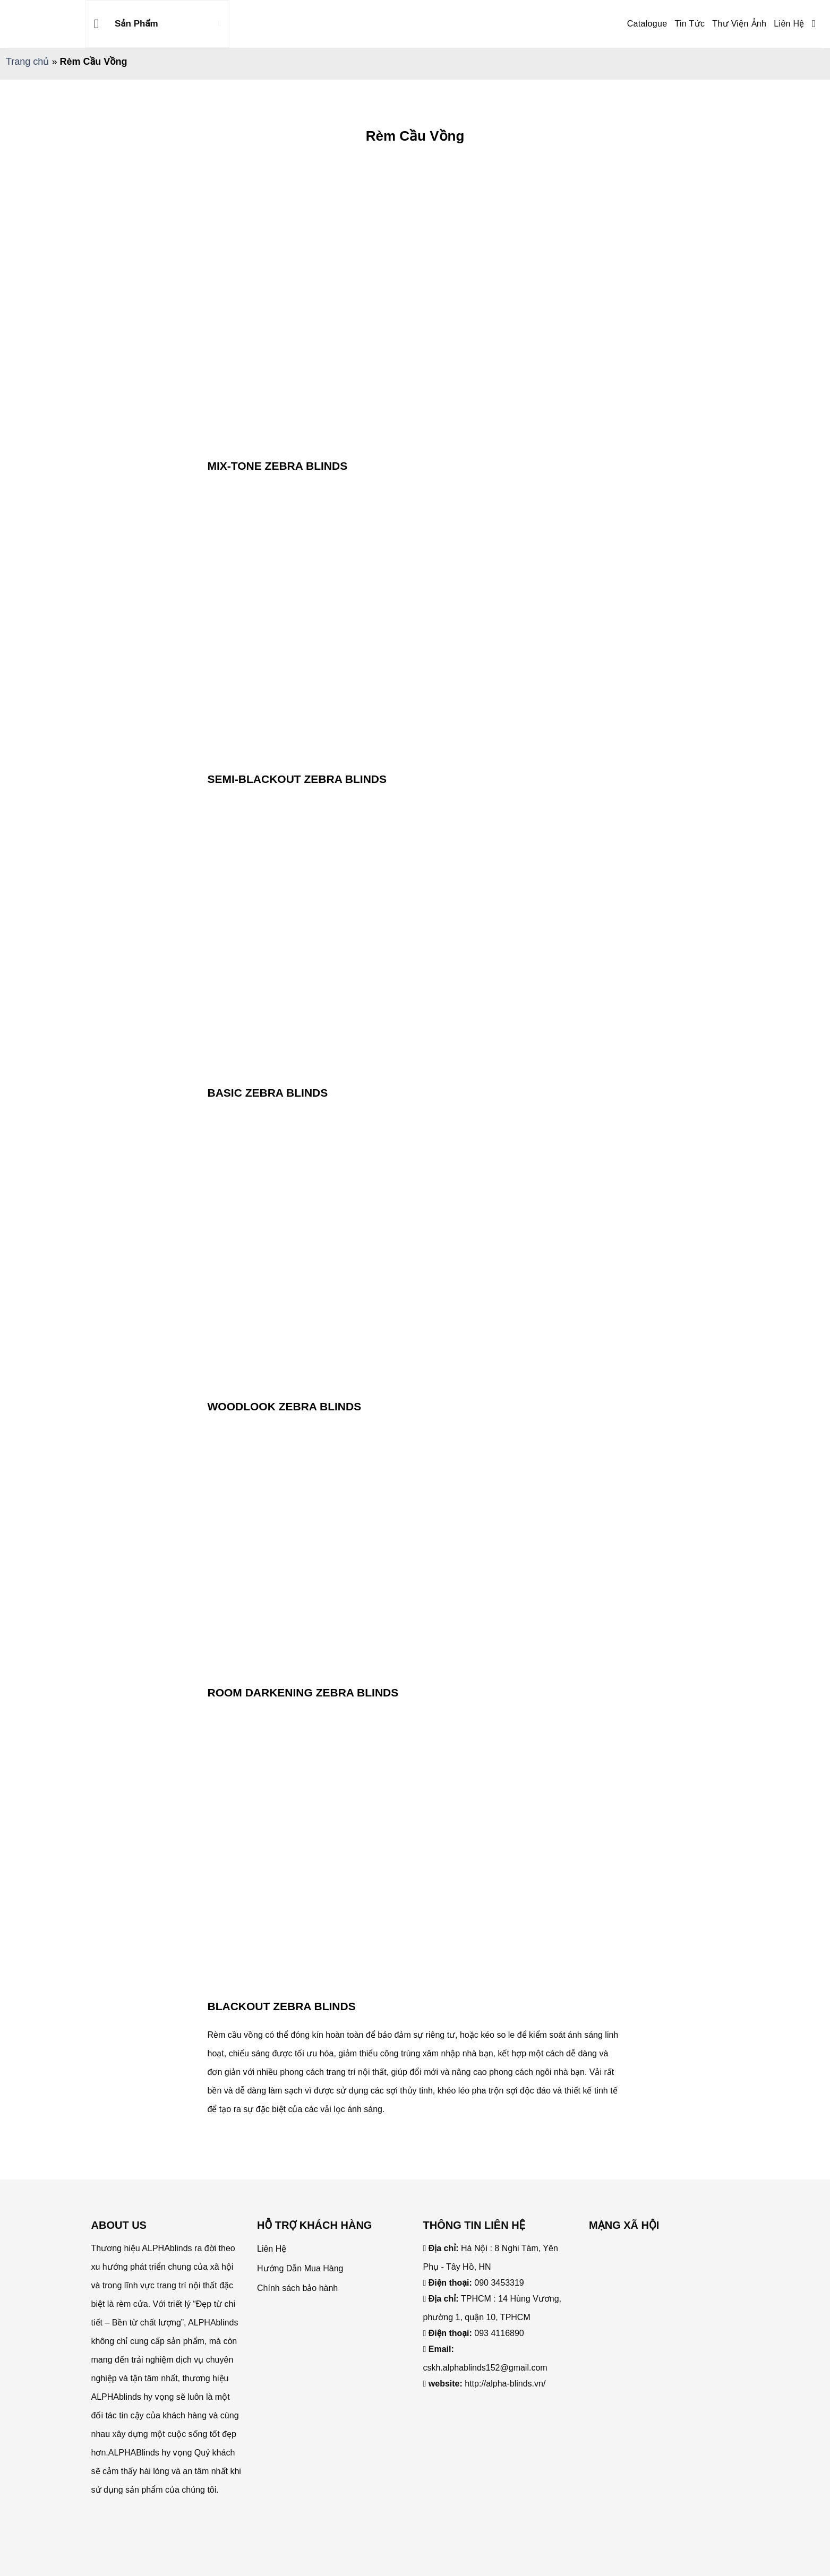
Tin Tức (689, 23)
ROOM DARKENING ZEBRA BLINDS (303, 1692)
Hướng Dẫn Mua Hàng (300, 2268)
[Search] (817, 23)
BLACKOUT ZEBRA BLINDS (282, 2006)
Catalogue (647, 23)
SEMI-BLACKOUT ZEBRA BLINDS (297, 779)
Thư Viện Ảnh (739, 23)
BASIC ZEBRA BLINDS (268, 1093)
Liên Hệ (789, 23)
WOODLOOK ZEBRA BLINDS (285, 1406)
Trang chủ (27, 61)
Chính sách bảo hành (297, 2288)
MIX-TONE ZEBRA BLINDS (278, 466)
